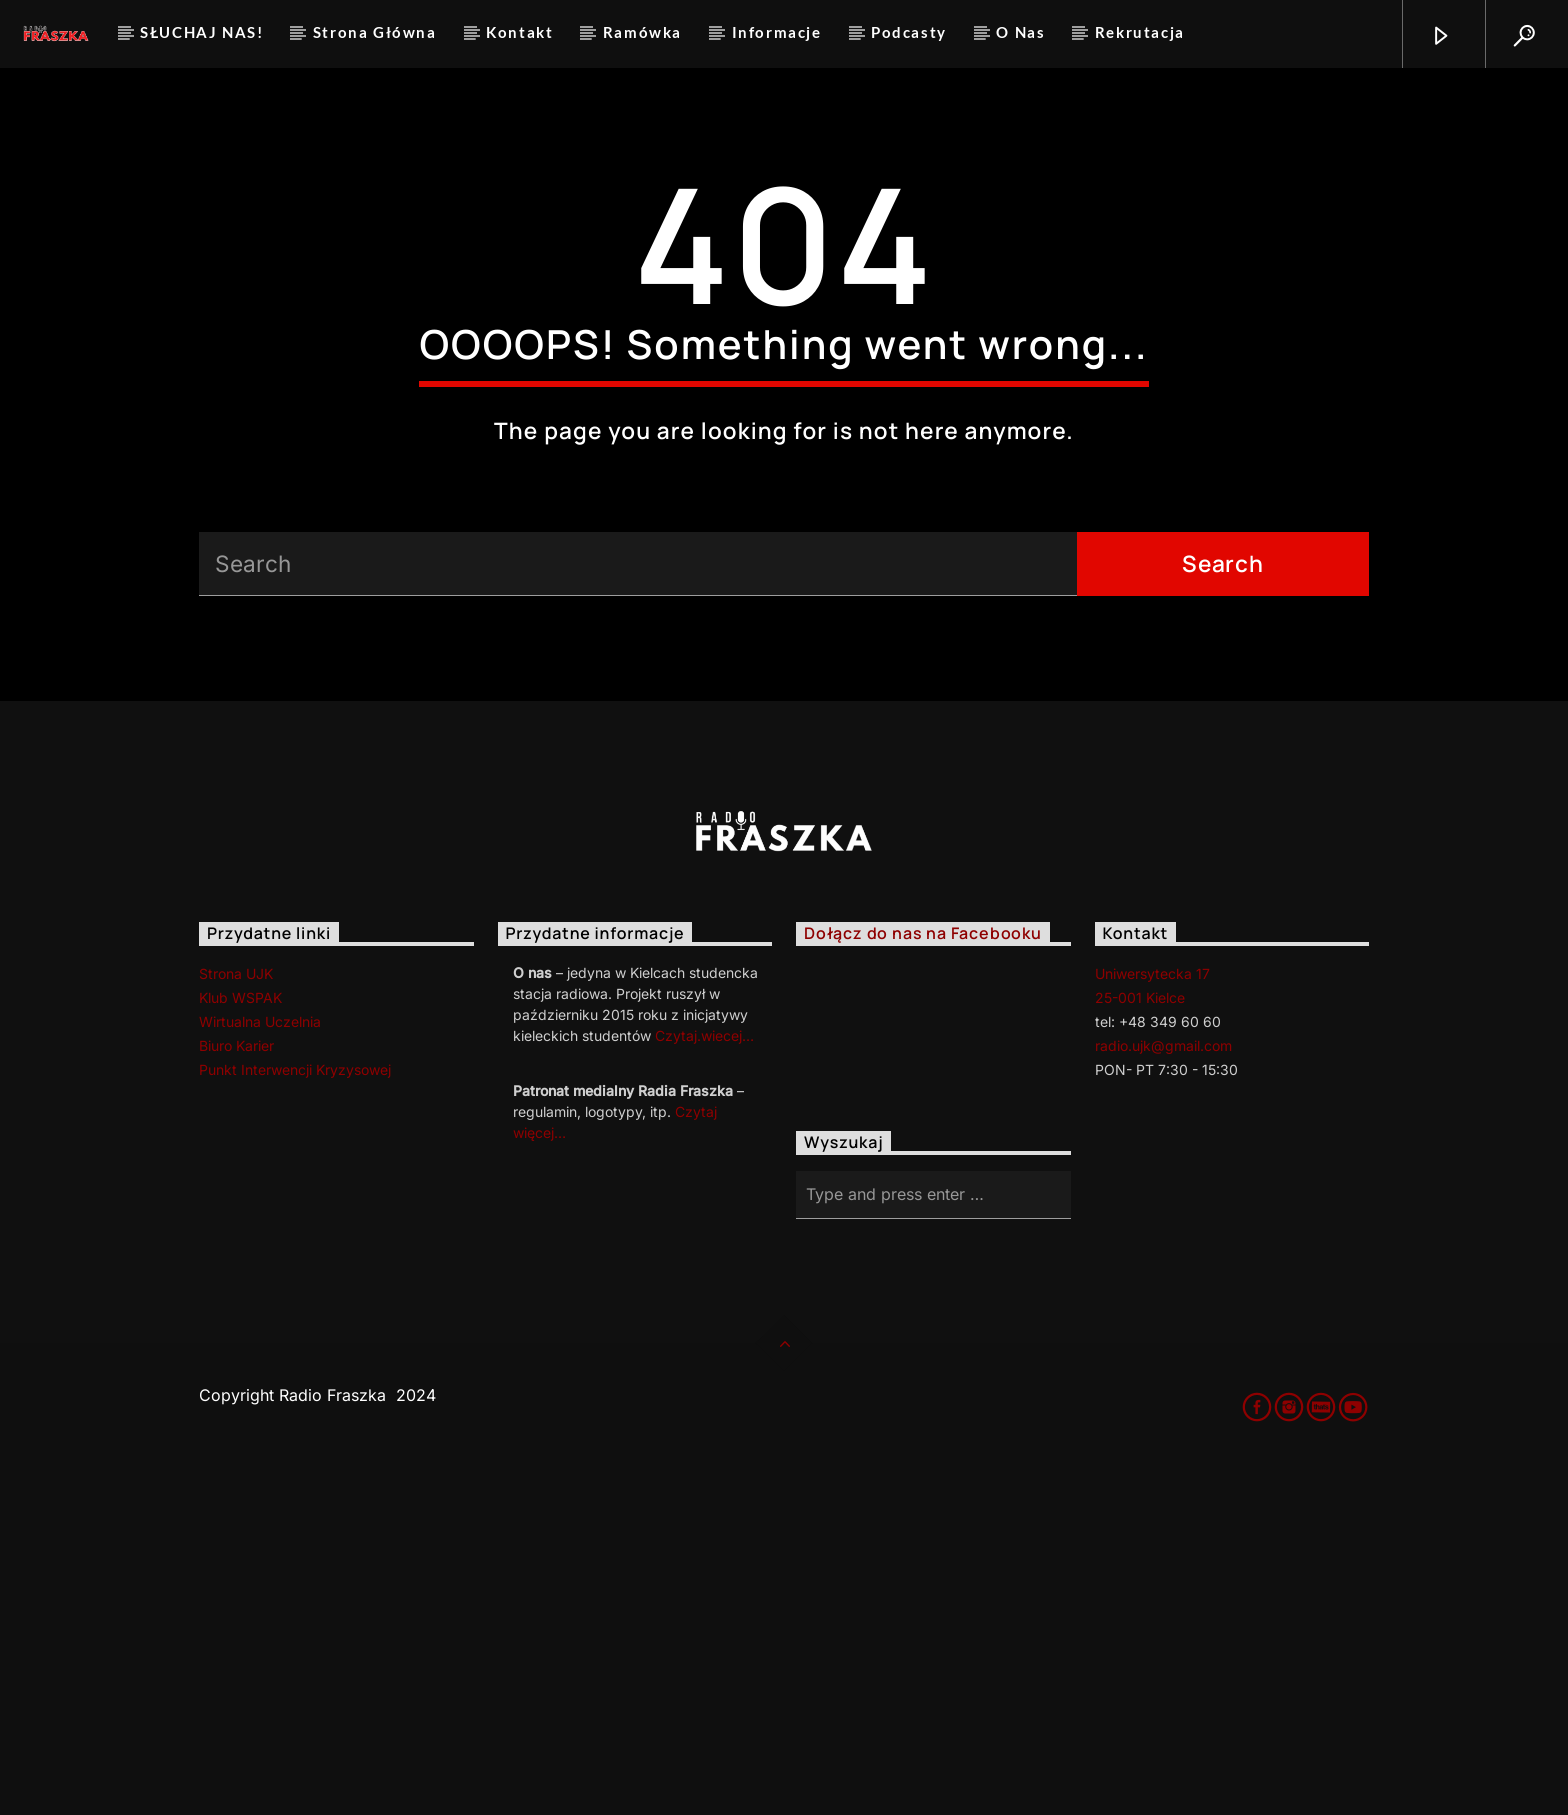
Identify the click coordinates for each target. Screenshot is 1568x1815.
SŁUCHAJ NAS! (201, 32)
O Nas (1020, 32)
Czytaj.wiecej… (704, 1379)
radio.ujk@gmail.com (1163, 1389)
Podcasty (909, 32)
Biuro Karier (236, 1389)
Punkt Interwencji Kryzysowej (295, 1413)
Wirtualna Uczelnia (260, 1365)
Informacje (777, 32)
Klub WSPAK (240, 1341)
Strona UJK (236, 1317)
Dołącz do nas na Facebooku (923, 1278)
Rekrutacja (1140, 32)
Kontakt (519, 32)
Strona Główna (375, 32)
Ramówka (642, 32)
